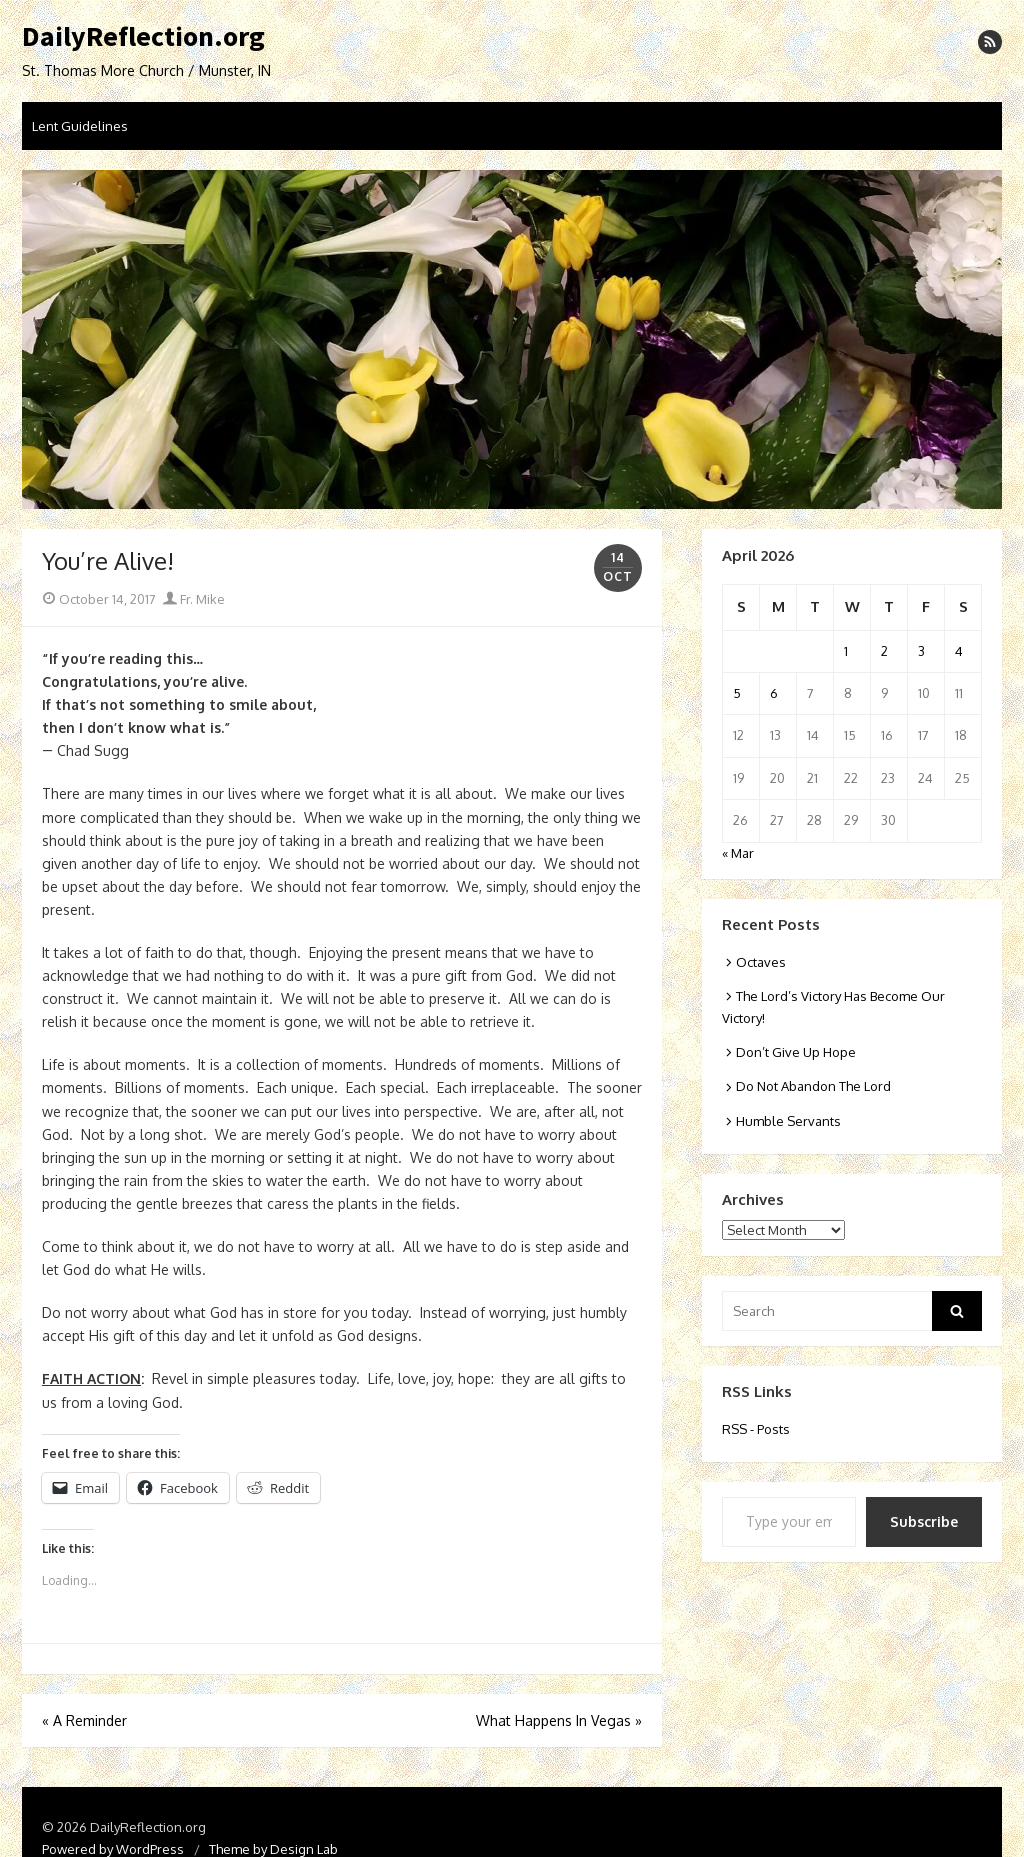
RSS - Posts (756, 1429)
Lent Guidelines (80, 126)
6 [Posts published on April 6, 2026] (774, 693)
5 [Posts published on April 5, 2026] (737, 693)
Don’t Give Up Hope (796, 1052)
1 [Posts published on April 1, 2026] (846, 651)
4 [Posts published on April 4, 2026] (959, 651)
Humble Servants (788, 1121)
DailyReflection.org (143, 37)
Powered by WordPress (113, 1849)
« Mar (738, 853)
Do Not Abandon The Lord (813, 1086)
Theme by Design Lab (273, 1849)
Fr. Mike (194, 599)
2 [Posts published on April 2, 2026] (884, 651)
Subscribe (924, 1521)
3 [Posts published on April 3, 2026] (921, 651)
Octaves (761, 962)
